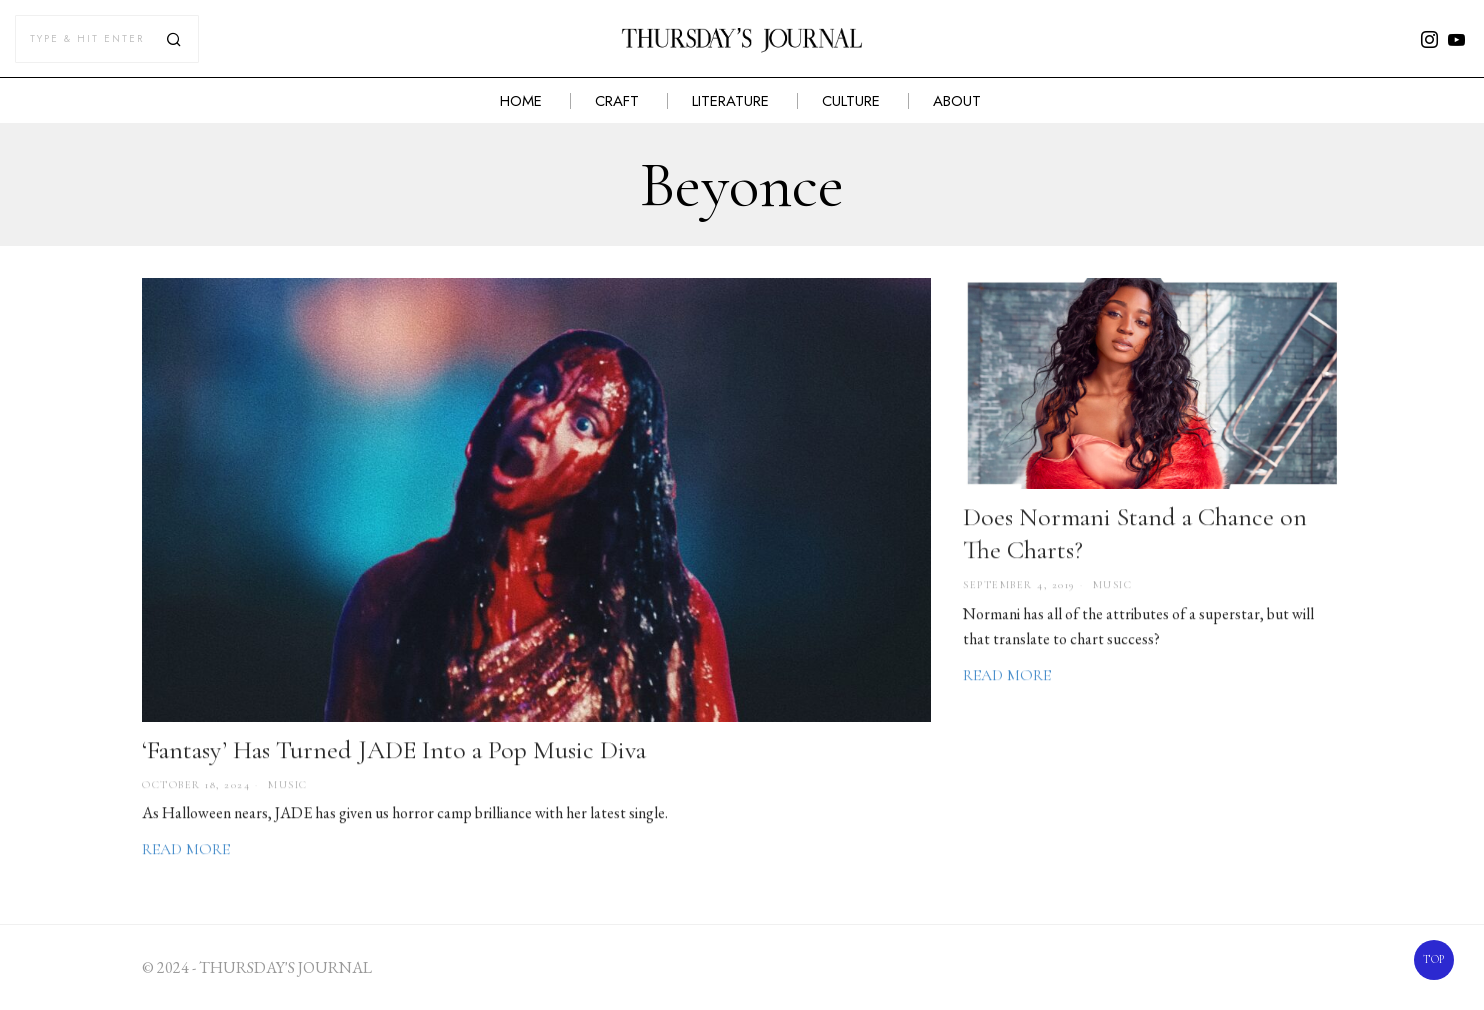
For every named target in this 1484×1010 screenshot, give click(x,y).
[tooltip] (1430, 39)
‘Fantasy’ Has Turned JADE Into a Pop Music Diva (394, 751)
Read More (186, 851)
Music (288, 786)
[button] (175, 39)
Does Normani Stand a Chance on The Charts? (1135, 534)
